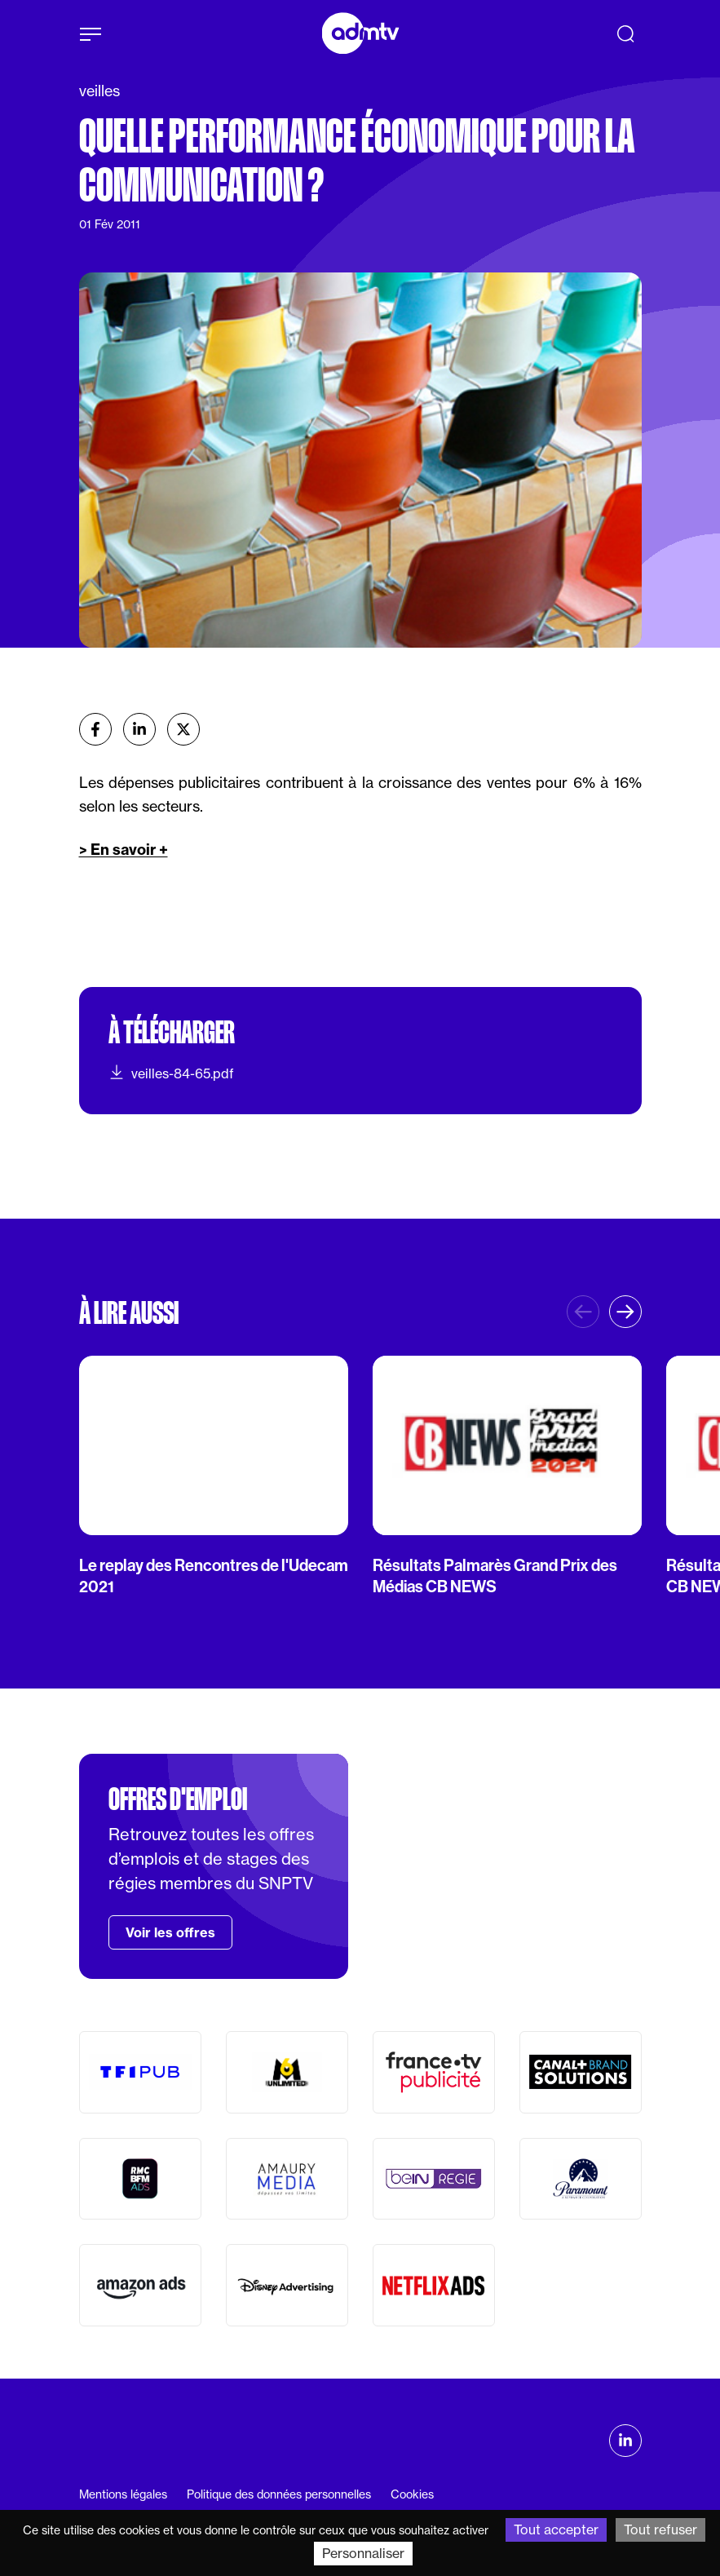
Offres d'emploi (177, 1799)
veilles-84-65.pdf (171, 1073)
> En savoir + (123, 849)
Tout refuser (660, 2529)
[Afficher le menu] (90, 34)
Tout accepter (556, 2529)
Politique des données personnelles (279, 2494)
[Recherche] (625, 33)
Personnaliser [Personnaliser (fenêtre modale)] (363, 2553)
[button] (625, 1311)
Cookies (412, 2494)
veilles (99, 91)
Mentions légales (123, 2494)
